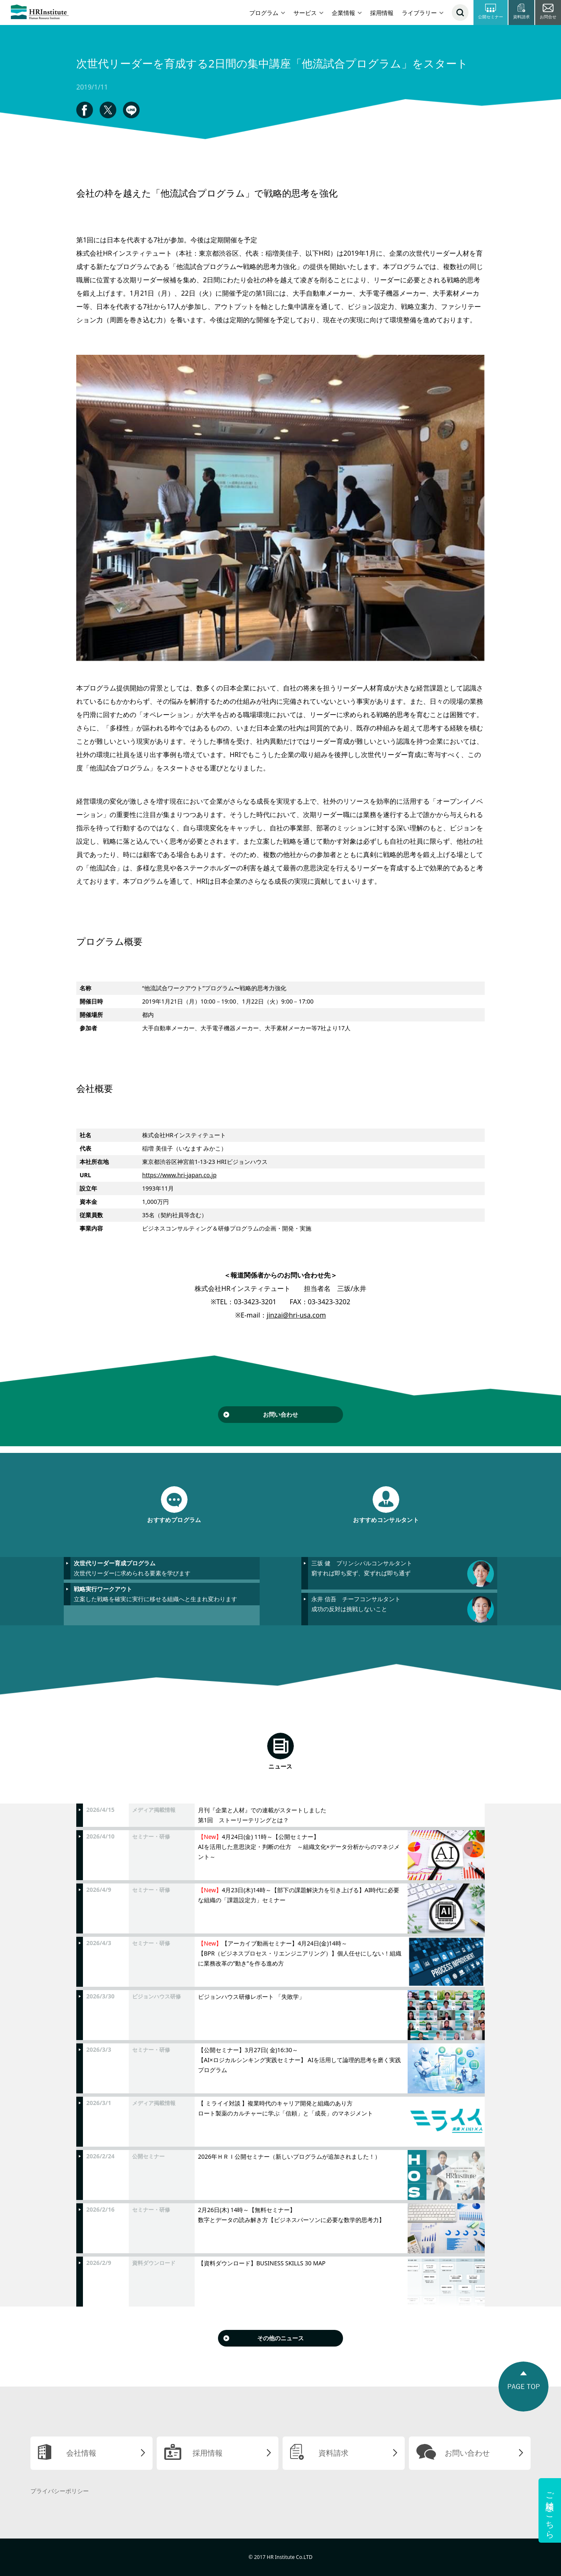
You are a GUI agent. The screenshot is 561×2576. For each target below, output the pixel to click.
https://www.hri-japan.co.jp (179, 1175)
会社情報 (81, 2453)
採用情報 (381, 13)
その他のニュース (280, 2338)
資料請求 (333, 2453)
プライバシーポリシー (59, 2491)
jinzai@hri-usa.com (296, 1315)
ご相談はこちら (550, 2510)
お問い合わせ (280, 1414)
